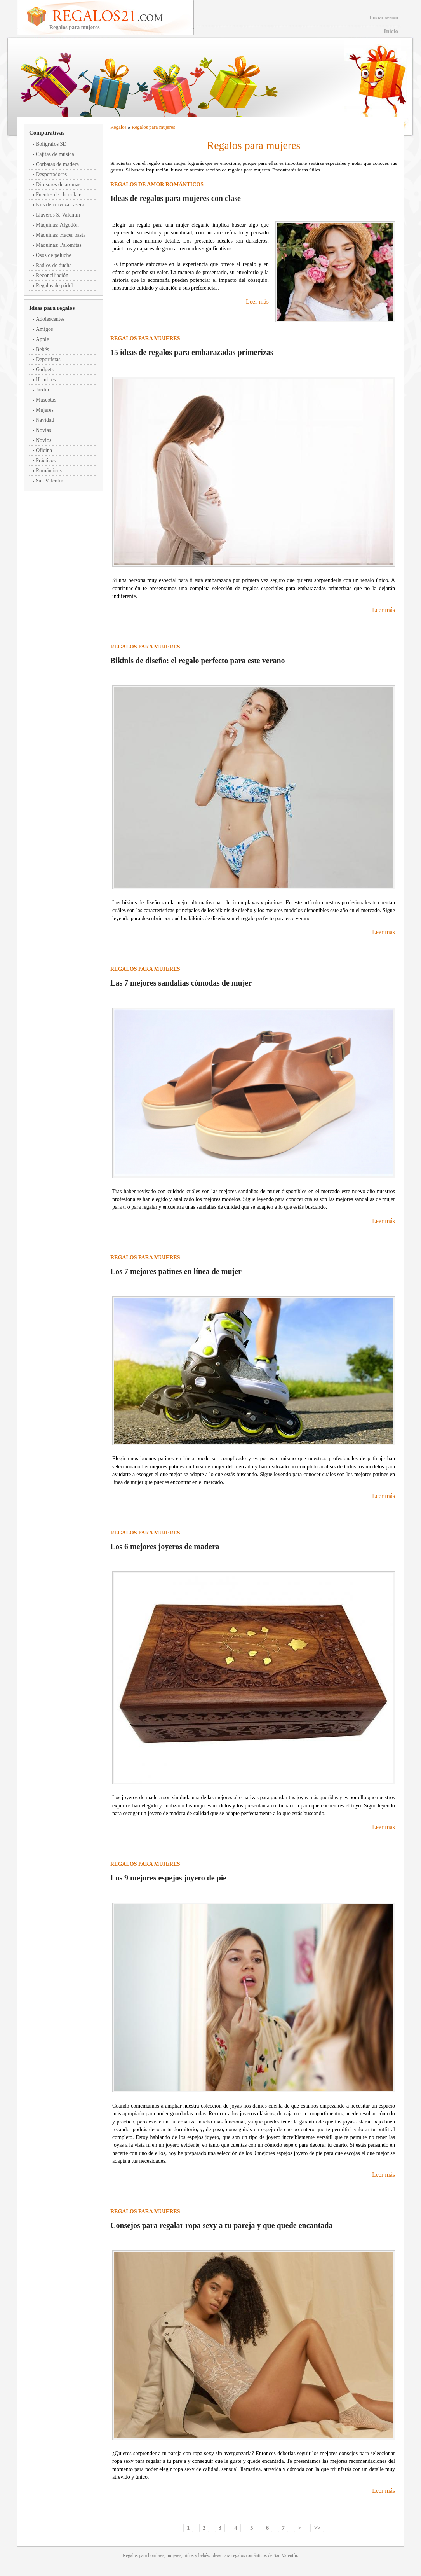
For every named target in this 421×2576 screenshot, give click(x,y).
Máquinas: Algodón (57, 225)
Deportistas (48, 359)
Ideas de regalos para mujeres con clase (175, 198)
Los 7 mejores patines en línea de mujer (176, 1271)
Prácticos (46, 460)
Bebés (42, 349)
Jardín (42, 390)
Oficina (44, 450)
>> (317, 2528)
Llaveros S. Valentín (58, 215)
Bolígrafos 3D (51, 144)
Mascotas (46, 400)
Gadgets (45, 369)
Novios (43, 440)
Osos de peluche (53, 255)
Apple (42, 339)
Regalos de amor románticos (157, 184)
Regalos (118, 127)
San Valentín (49, 481)
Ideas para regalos (52, 308)
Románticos (49, 471)
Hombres (46, 380)
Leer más (257, 301)
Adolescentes (50, 319)
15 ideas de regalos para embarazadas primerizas (191, 352)
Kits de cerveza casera (60, 205)
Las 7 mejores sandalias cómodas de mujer (181, 983)
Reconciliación (52, 275)
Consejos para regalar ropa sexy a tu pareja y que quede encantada (221, 2225)
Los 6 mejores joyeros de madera (164, 1546)
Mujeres (45, 410)
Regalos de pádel (54, 285)
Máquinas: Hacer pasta (60, 235)
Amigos (44, 329)
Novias (43, 430)
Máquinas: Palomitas (59, 245)
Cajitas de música (55, 154)
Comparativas (46, 132)
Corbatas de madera (57, 164)
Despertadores (51, 174)
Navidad (45, 420)
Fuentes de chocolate (58, 194)
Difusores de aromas (58, 184)
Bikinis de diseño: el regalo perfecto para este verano (197, 660)
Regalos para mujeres (153, 127)
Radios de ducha (54, 265)
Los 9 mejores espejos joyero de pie (168, 1877)
